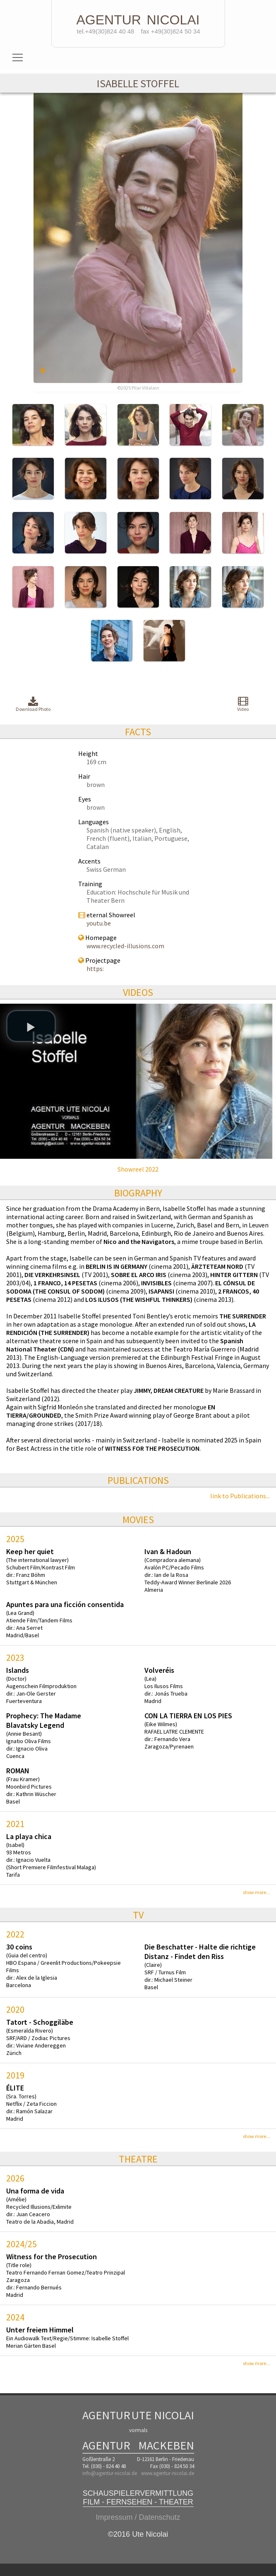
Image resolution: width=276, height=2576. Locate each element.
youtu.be (98, 923)
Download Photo (33, 704)
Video (243, 704)
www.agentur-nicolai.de (167, 2473)
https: (95, 968)
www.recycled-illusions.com (125, 946)
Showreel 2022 (138, 1169)
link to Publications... (240, 1496)
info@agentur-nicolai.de (109, 2473)
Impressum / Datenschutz (138, 2517)
